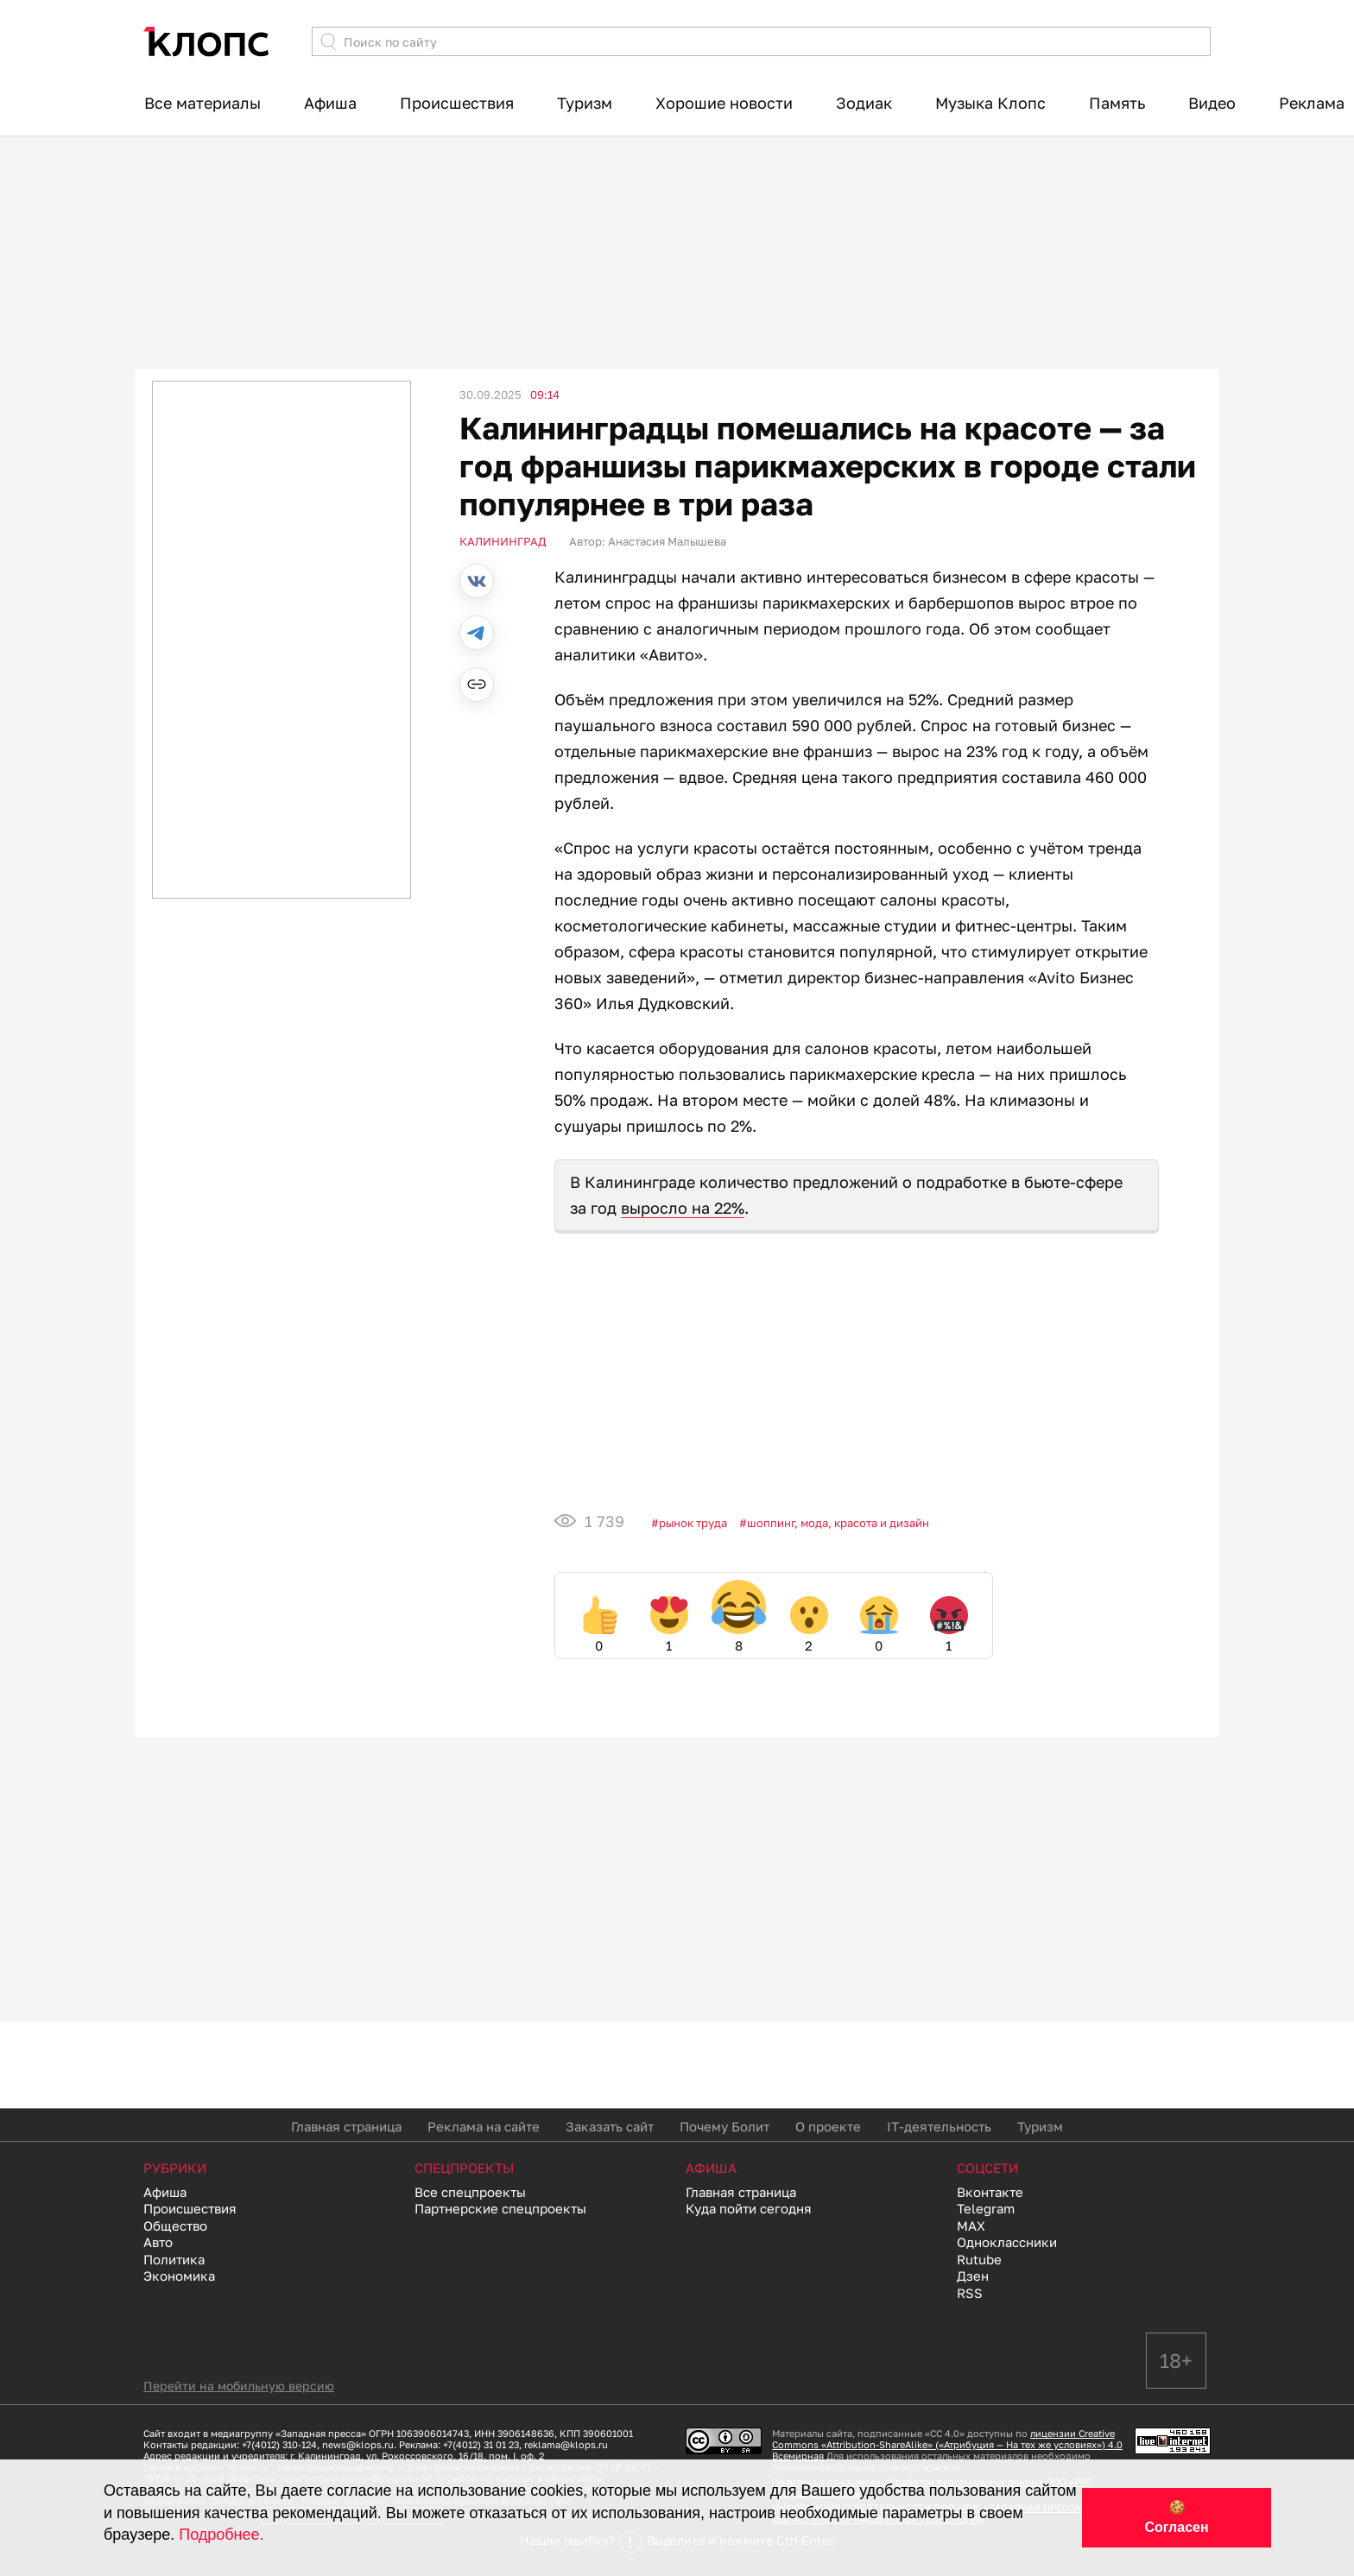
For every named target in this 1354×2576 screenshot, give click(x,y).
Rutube (979, 2259)
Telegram (986, 2208)
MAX (971, 2225)
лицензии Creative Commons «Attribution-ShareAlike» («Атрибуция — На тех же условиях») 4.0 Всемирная (947, 2444)
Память (1117, 102)
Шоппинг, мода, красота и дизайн (838, 1523)
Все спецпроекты (470, 2192)
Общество (175, 2225)
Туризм (584, 102)
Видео (1212, 102)
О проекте (828, 2126)
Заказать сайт (610, 2126)
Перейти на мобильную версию (238, 2385)
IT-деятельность (939, 2126)
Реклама (1312, 102)
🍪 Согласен (1176, 2517)
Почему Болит (724, 2126)
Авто (158, 2242)
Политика (174, 2259)
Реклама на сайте (483, 2126)
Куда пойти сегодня (749, 2208)
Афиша (330, 102)
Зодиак (864, 102)
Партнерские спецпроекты (500, 2208)
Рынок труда (693, 1523)
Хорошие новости (724, 102)
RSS (970, 2293)
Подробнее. (221, 2534)
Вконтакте (990, 2192)
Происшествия (457, 102)
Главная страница (346, 2126)
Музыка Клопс (990, 102)
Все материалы (202, 102)
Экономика (179, 2275)
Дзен (973, 2275)
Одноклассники (1007, 2242)
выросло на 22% (682, 1207)
